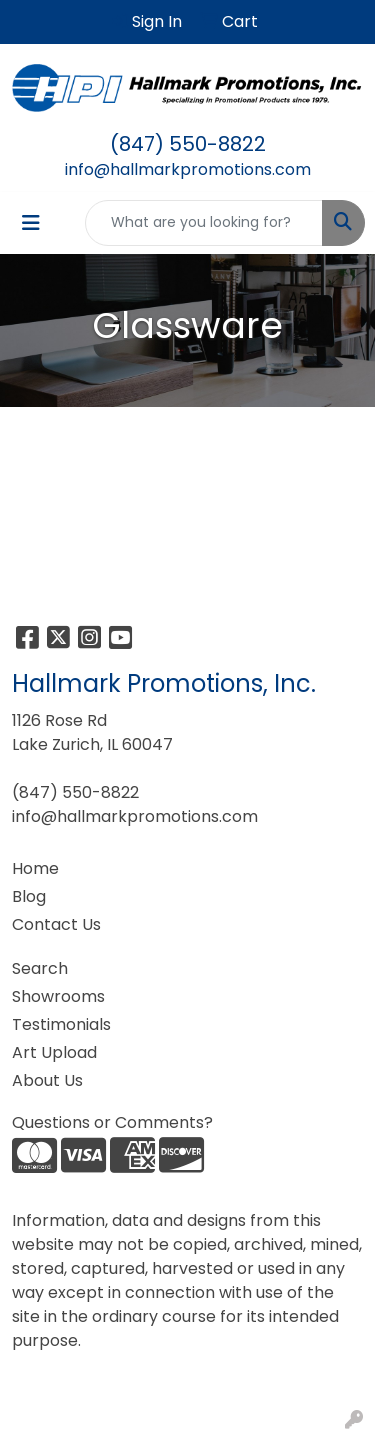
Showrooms (58, 996)
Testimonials (61, 1024)
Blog (29, 896)
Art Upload (54, 1052)
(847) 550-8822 (188, 144)
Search (40, 968)
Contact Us (56, 924)
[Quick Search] (204, 223)
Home (35, 868)
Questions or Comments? (112, 1122)
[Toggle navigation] (31, 223)
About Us (47, 1080)
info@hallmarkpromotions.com (188, 169)
